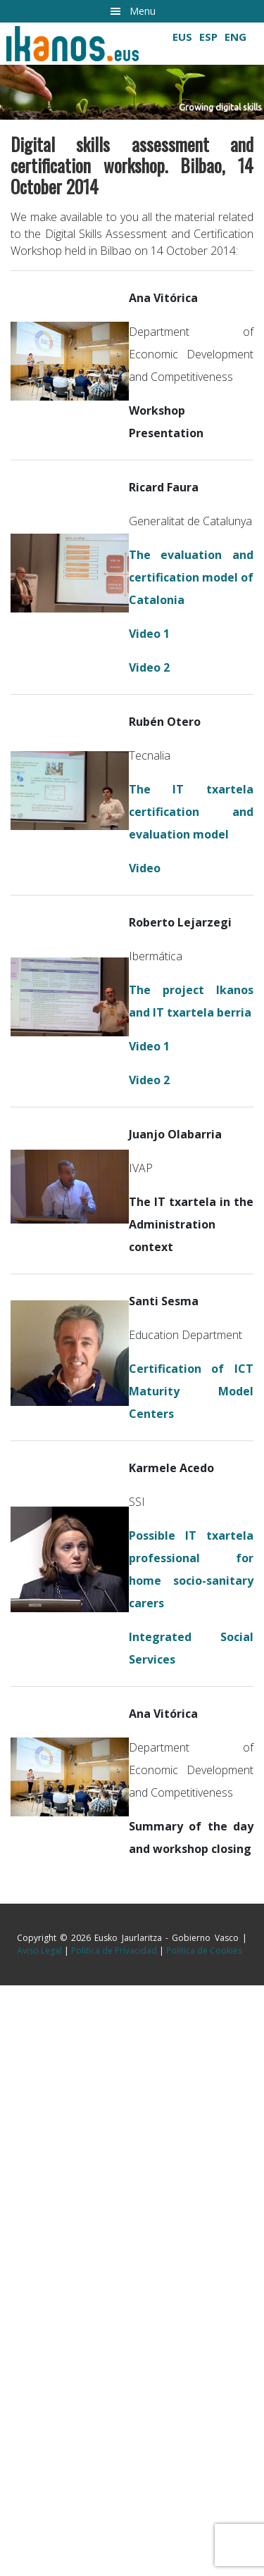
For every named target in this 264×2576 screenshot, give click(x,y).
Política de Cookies (204, 1950)
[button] (132, 92)
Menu (143, 11)
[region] (132, 71)
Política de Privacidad (114, 1950)
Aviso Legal (39, 1950)
